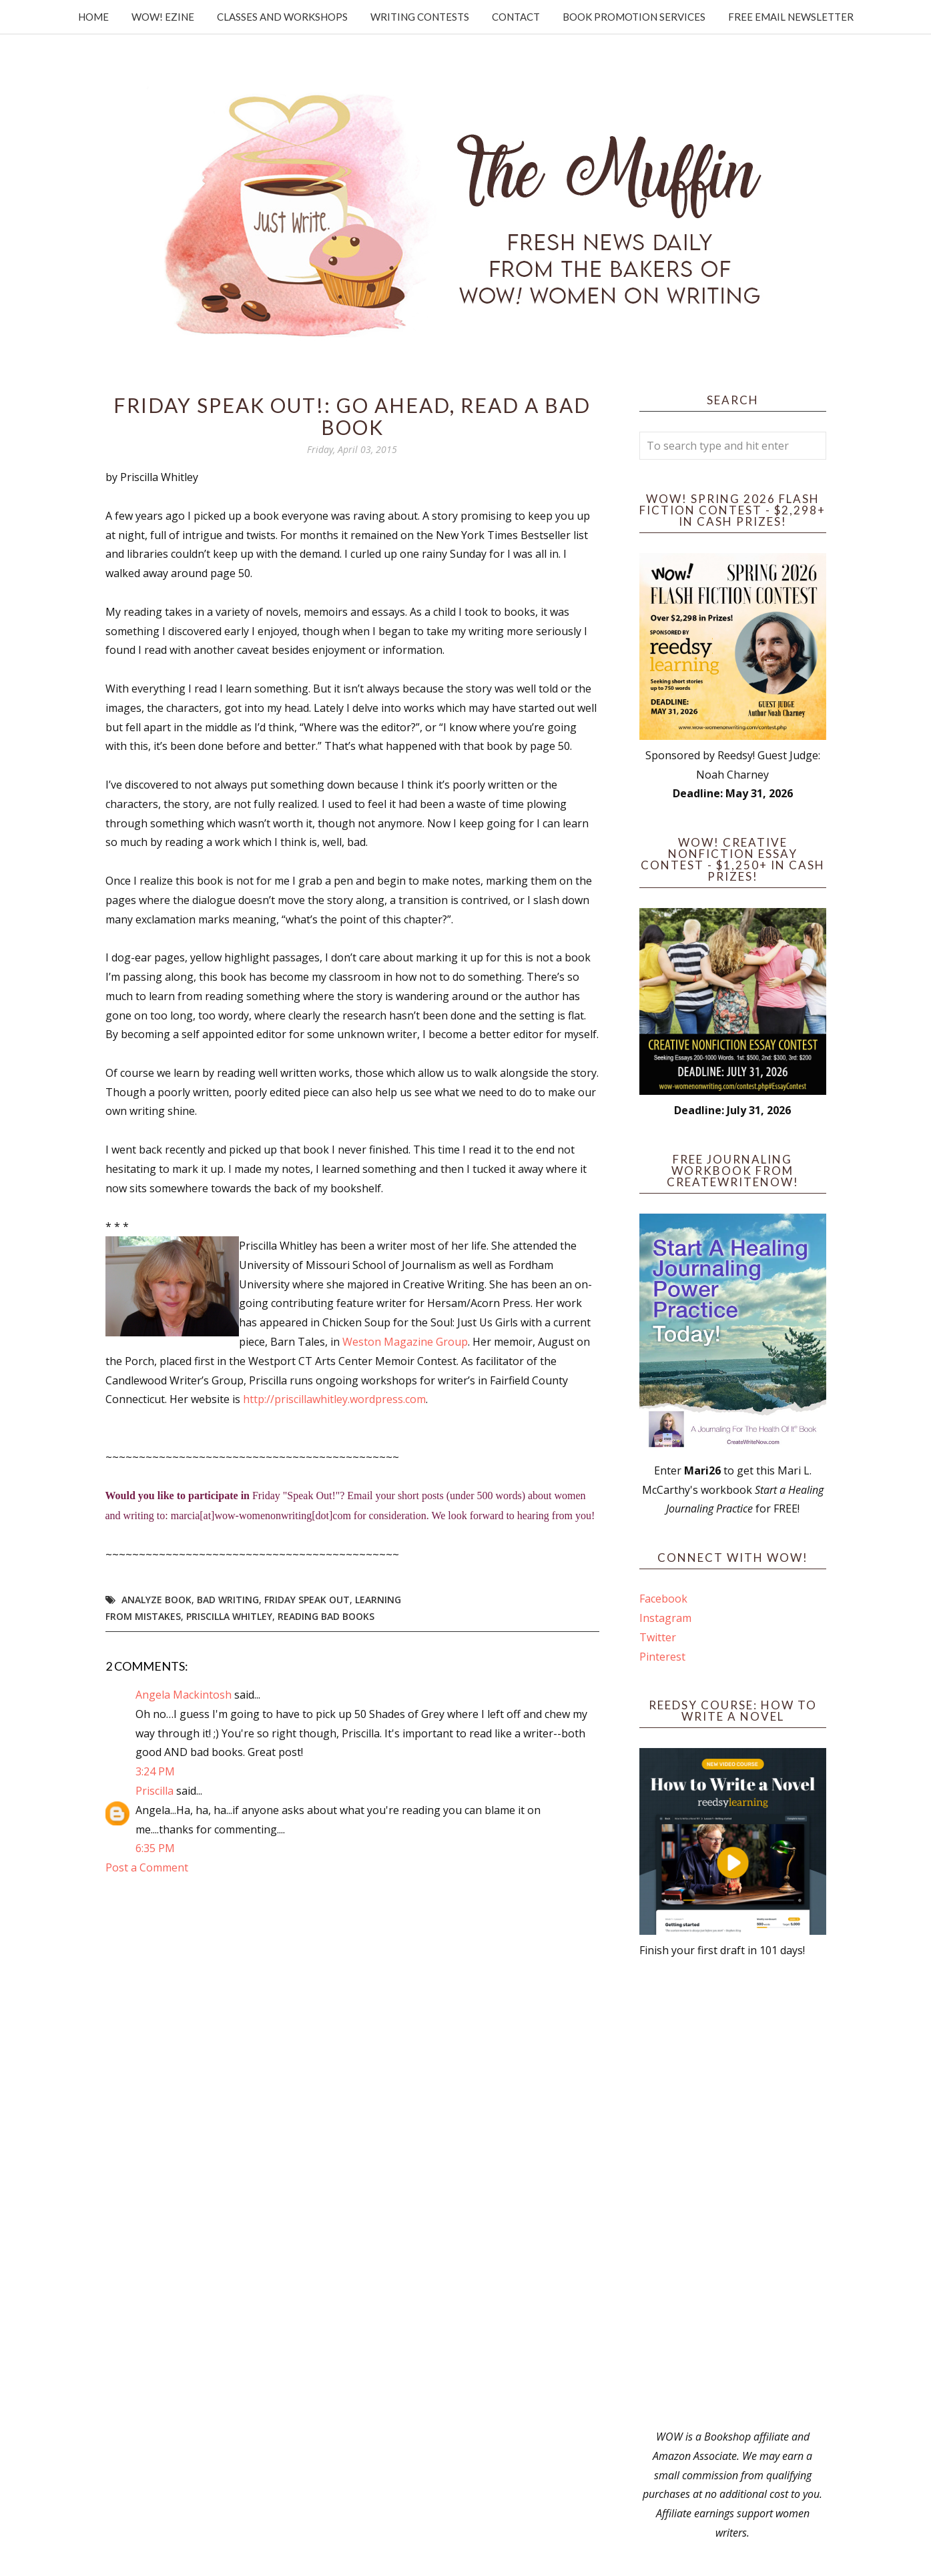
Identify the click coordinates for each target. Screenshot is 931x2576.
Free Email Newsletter (791, 17)
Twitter (657, 1637)
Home (93, 17)
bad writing (228, 1599)
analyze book (156, 1599)
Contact (516, 17)
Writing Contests (419, 17)
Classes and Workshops (282, 17)
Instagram (665, 1618)
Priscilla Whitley (229, 1616)
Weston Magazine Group (405, 1341)
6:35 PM (155, 1848)
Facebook (663, 1598)
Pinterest (662, 1656)
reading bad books (326, 1616)
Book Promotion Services (634, 17)
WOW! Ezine (162, 17)
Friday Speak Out (307, 1599)
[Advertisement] (732, 2194)
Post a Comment (146, 1867)
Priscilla (154, 1790)
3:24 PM (155, 1771)
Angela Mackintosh (183, 1694)
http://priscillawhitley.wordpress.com (334, 1399)
